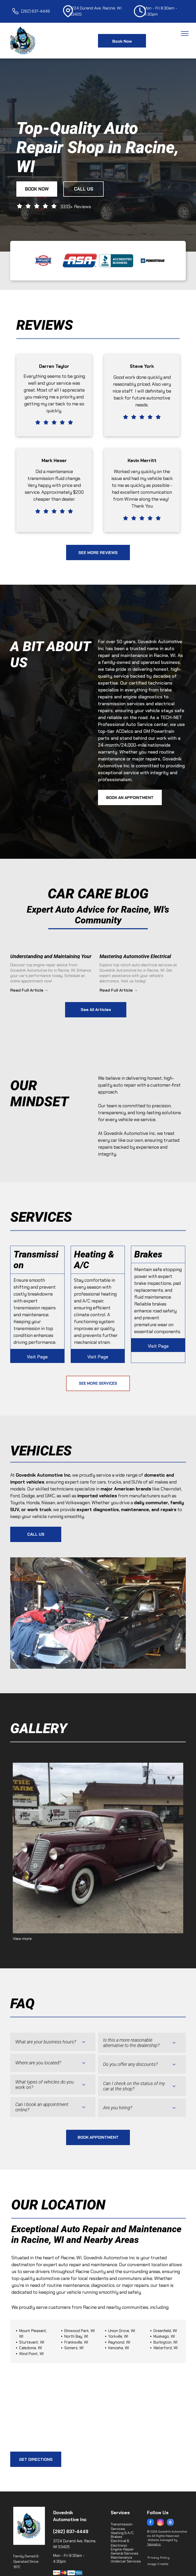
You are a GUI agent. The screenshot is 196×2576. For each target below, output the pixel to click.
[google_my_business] (170, 2523)
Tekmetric (154, 2544)
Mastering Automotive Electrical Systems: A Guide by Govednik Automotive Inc (135, 956)
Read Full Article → (29, 990)
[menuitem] (156, 2558)
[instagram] (160, 2523)
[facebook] (150, 2523)
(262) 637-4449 (70, 2531)
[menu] (184, 33)
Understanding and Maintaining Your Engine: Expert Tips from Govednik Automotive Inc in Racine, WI (50, 956)
